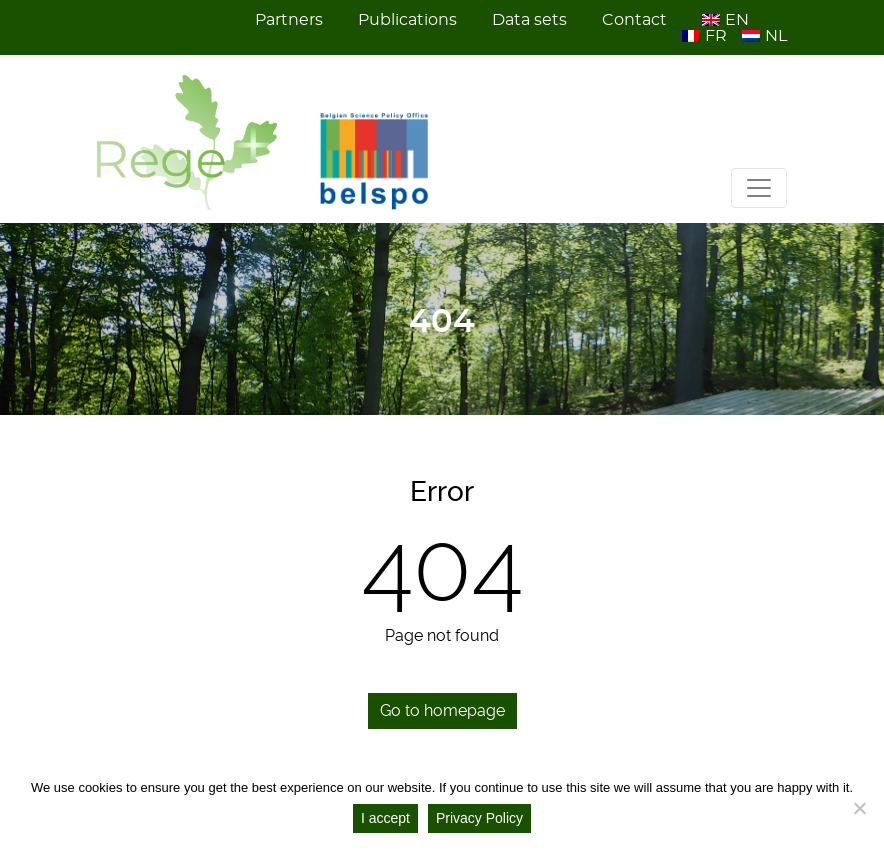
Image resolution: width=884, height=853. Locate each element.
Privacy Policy (479, 818)
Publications (407, 20)
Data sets (529, 20)
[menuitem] (727, 20)
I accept (385, 818)
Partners (289, 20)
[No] (859, 808)
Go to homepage (442, 710)
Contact (634, 20)
